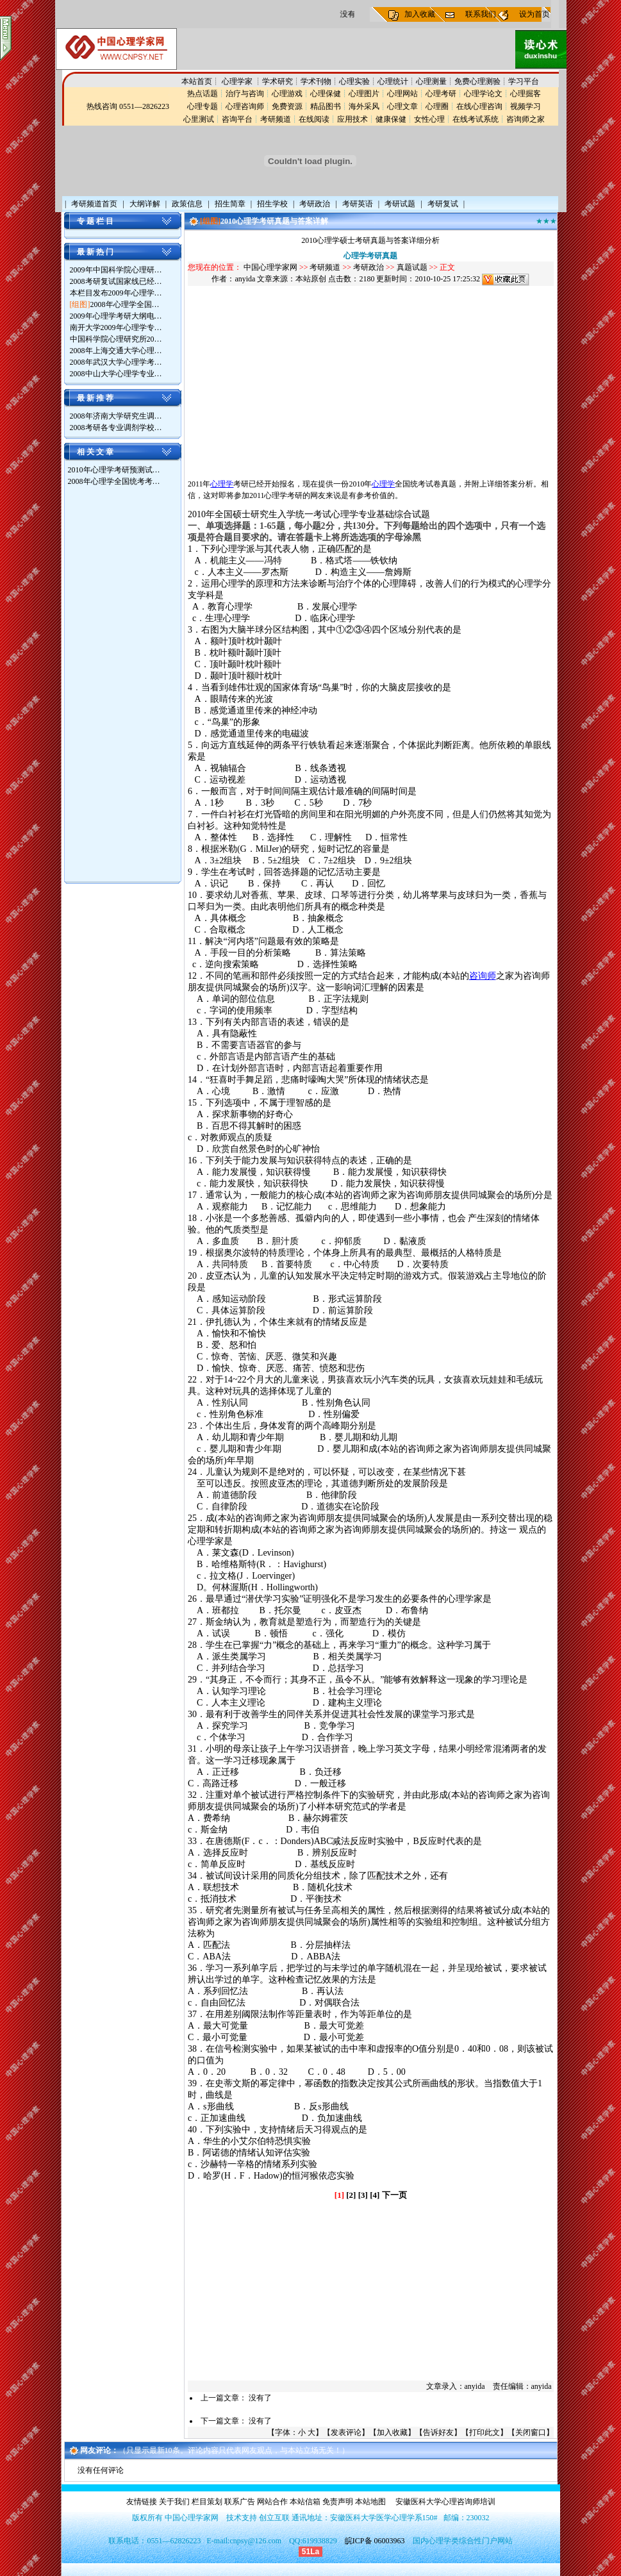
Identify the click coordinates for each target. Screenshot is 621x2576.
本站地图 (370, 2501)
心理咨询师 (245, 106)
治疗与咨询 (245, 93)
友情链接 (141, 2501)
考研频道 (275, 119)
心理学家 (238, 81)
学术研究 (277, 81)
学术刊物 (316, 81)
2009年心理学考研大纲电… (116, 316)
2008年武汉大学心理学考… (116, 362)
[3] (363, 2195)
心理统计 (392, 81)
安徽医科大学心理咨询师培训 (445, 2501)
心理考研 (441, 93)
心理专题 (202, 106)
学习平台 (523, 81)
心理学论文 (483, 93)
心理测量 (431, 81)
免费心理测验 (477, 81)
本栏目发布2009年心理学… (116, 292)
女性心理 (429, 119)
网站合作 (272, 2501)
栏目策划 (207, 2501)
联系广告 (239, 2501)
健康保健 (391, 119)
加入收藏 (419, 14)
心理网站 (402, 93)
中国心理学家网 (270, 267)
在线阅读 (314, 119)
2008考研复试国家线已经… (116, 281)
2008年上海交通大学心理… (116, 350)
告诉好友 (438, 2432)
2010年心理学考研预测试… (114, 469)
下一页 (394, 2195)
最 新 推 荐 (95, 398)
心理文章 (402, 106)
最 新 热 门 (95, 251)
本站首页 (196, 81)
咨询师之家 (525, 119)
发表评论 (346, 2432)
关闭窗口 (530, 2432)
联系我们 (480, 14)
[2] (351, 2195)
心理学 (221, 483)
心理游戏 (287, 93)
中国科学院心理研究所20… (116, 339)
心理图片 (364, 93)
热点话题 (202, 93)
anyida (245, 278)
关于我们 (174, 2501)
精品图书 (325, 106)
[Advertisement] (119, 686)
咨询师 (482, 976)
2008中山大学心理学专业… (116, 373)
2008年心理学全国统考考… (114, 481)
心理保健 (325, 93)
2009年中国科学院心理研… (116, 269)
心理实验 (354, 81)
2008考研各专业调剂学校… (116, 427)
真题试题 (412, 267)
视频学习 (525, 106)
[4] (374, 2195)
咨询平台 (237, 119)
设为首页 (534, 14)
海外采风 (364, 106)
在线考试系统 (475, 119)
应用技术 (352, 119)
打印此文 (484, 2432)
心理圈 (437, 106)
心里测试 (198, 119)
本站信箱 (305, 2501)
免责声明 (337, 2501)
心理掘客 (525, 93)
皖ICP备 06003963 (375, 2540)
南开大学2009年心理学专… (116, 327)
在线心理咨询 (479, 106)
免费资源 (287, 106)
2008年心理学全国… (125, 304)
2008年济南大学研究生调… (116, 415)
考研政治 (368, 267)
